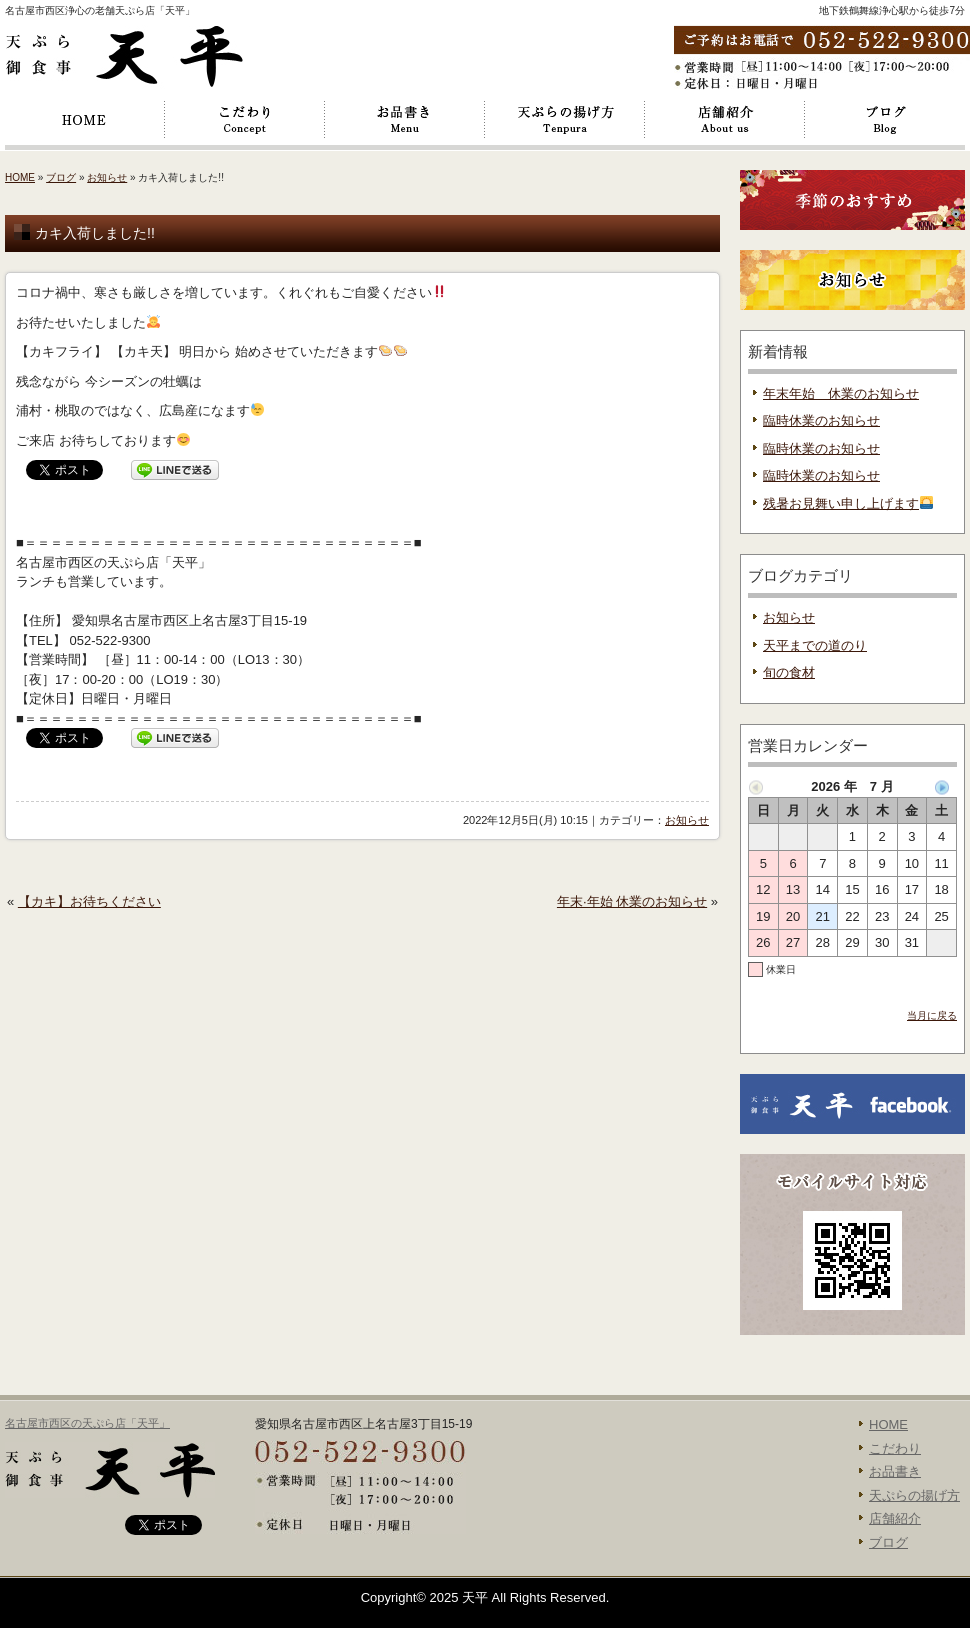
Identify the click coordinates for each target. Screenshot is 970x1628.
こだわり (245, 120)
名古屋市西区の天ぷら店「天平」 (87, 1423)
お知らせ (107, 177)
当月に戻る (932, 1015)
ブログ (885, 120)
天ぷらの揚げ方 (565, 120)
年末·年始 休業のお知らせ (632, 901)
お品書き (405, 120)
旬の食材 (789, 672)
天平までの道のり (815, 645)
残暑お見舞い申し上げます (848, 503)
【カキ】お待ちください (89, 901)
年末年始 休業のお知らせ (841, 393)
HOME (85, 120)
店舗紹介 (725, 120)
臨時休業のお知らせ (821, 420)
